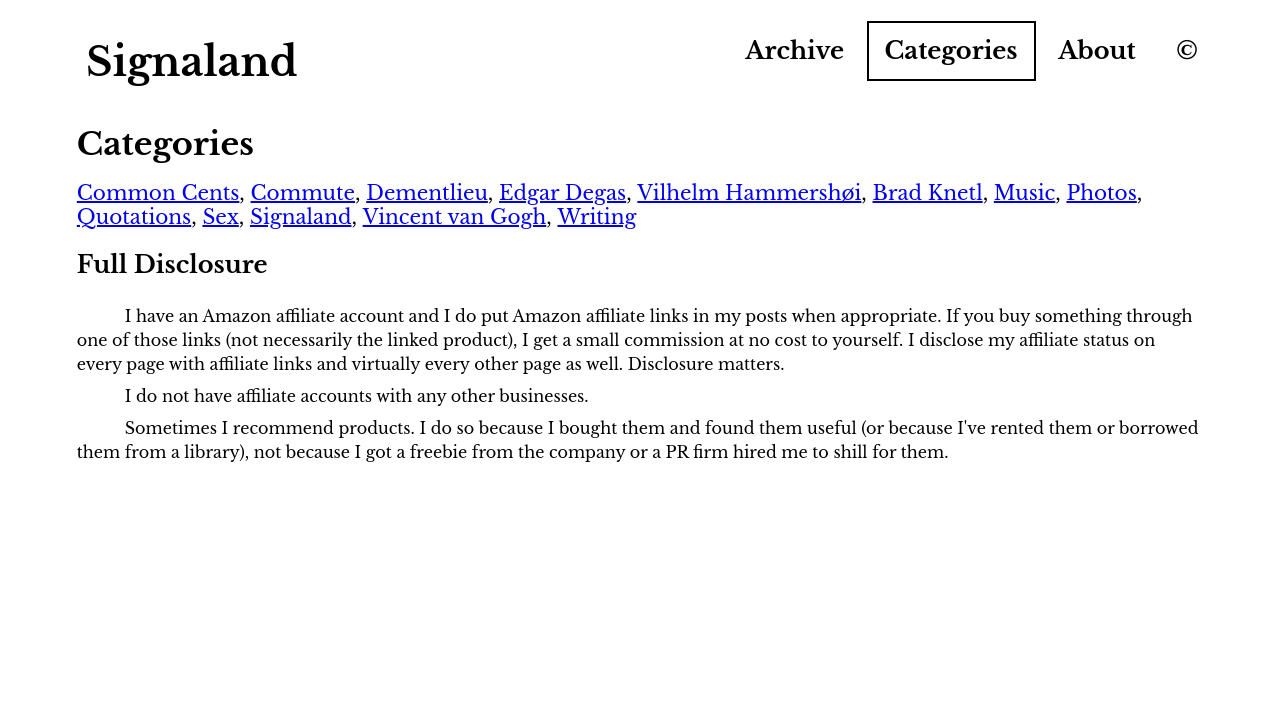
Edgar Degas (562, 193)
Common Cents (158, 193)
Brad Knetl (928, 193)
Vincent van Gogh (455, 217)
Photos (1101, 193)
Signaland (300, 217)
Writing (596, 217)
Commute (303, 193)
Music (1024, 193)
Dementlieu (427, 193)
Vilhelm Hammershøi (749, 193)
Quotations (134, 217)
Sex (220, 217)
